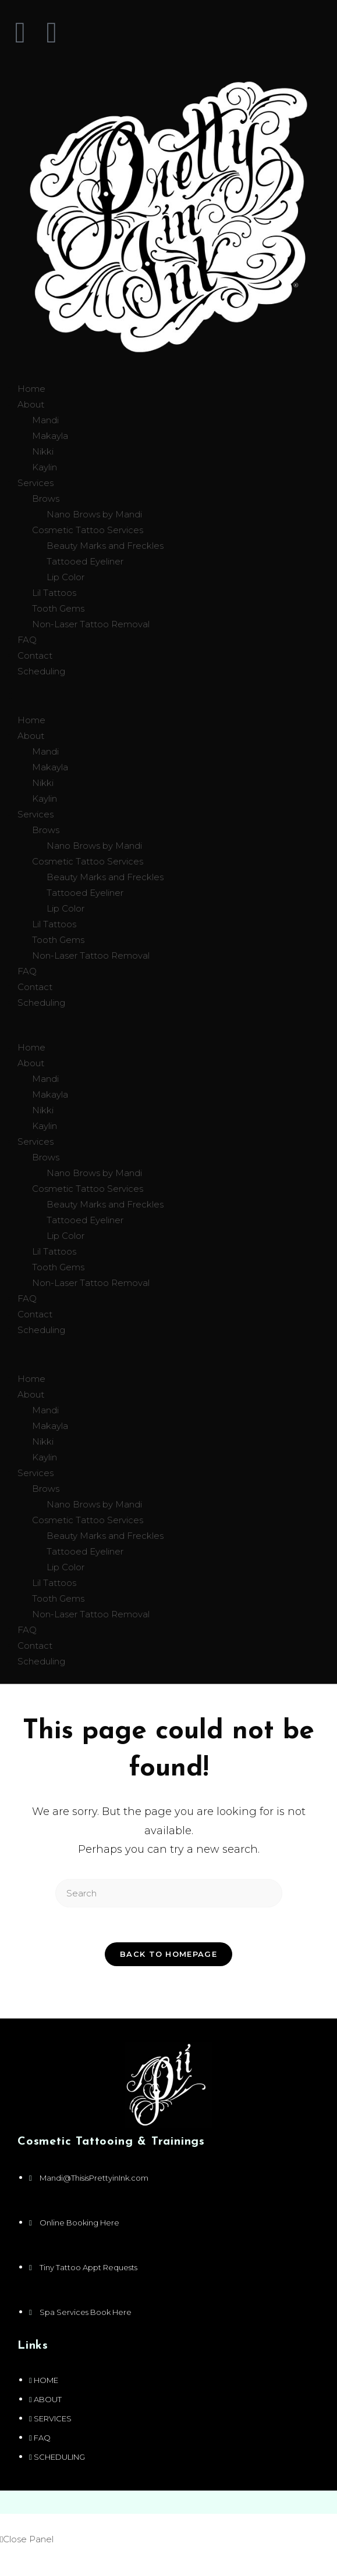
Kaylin (44, 467)
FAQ (27, 639)
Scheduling (41, 671)
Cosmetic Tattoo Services (87, 529)
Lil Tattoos (54, 592)
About (30, 404)
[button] (168, 695)
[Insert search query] (168, 1893)
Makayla (50, 435)
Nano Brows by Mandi (94, 514)
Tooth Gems (58, 608)
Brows (45, 498)
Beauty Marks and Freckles (105, 545)
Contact (34, 655)
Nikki (43, 451)
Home (31, 388)
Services (35, 482)
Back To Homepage (168, 1954)
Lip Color (65, 577)
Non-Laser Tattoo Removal (91, 624)
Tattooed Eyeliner (85, 561)
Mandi (45, 420)
